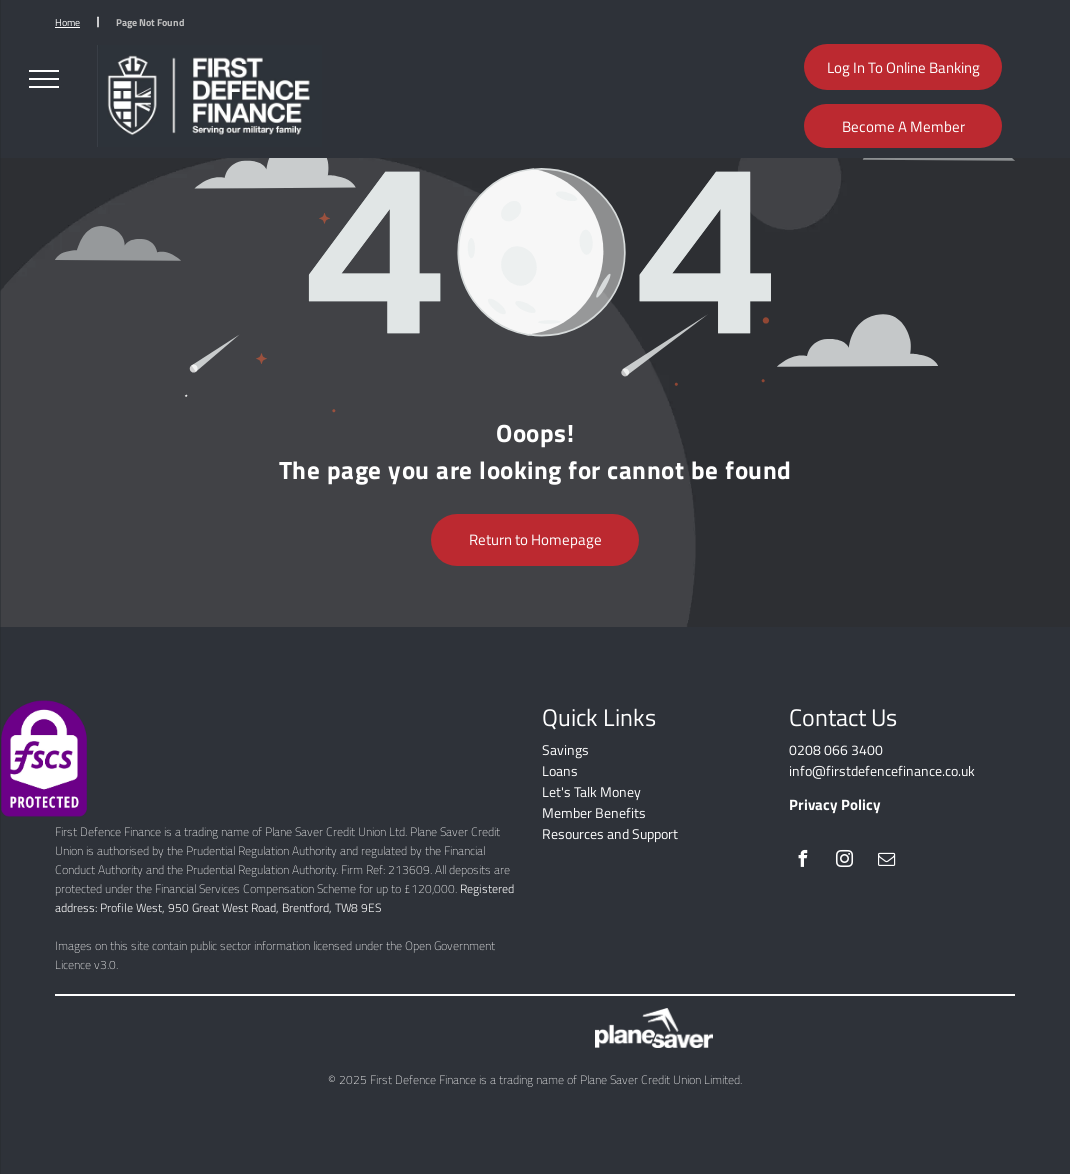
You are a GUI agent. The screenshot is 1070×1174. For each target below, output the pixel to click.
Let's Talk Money (591, 791)
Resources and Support (610, 833)
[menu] (44, 79)
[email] (886, 861)
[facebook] (802, 861)
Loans (560, 770)
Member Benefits (594, 812)
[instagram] (844, 861)
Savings (565, 749)
